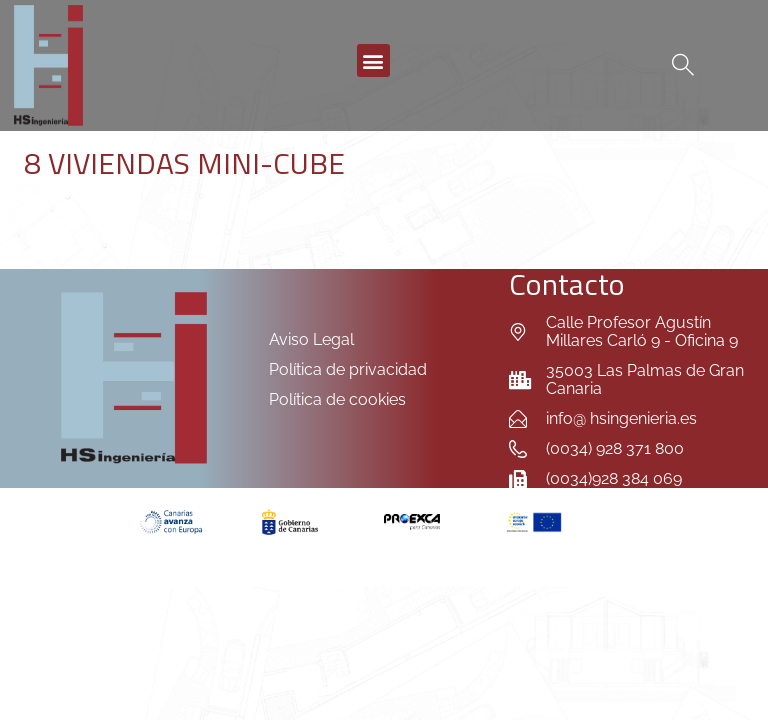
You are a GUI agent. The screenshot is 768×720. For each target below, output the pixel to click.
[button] (373, 60)
